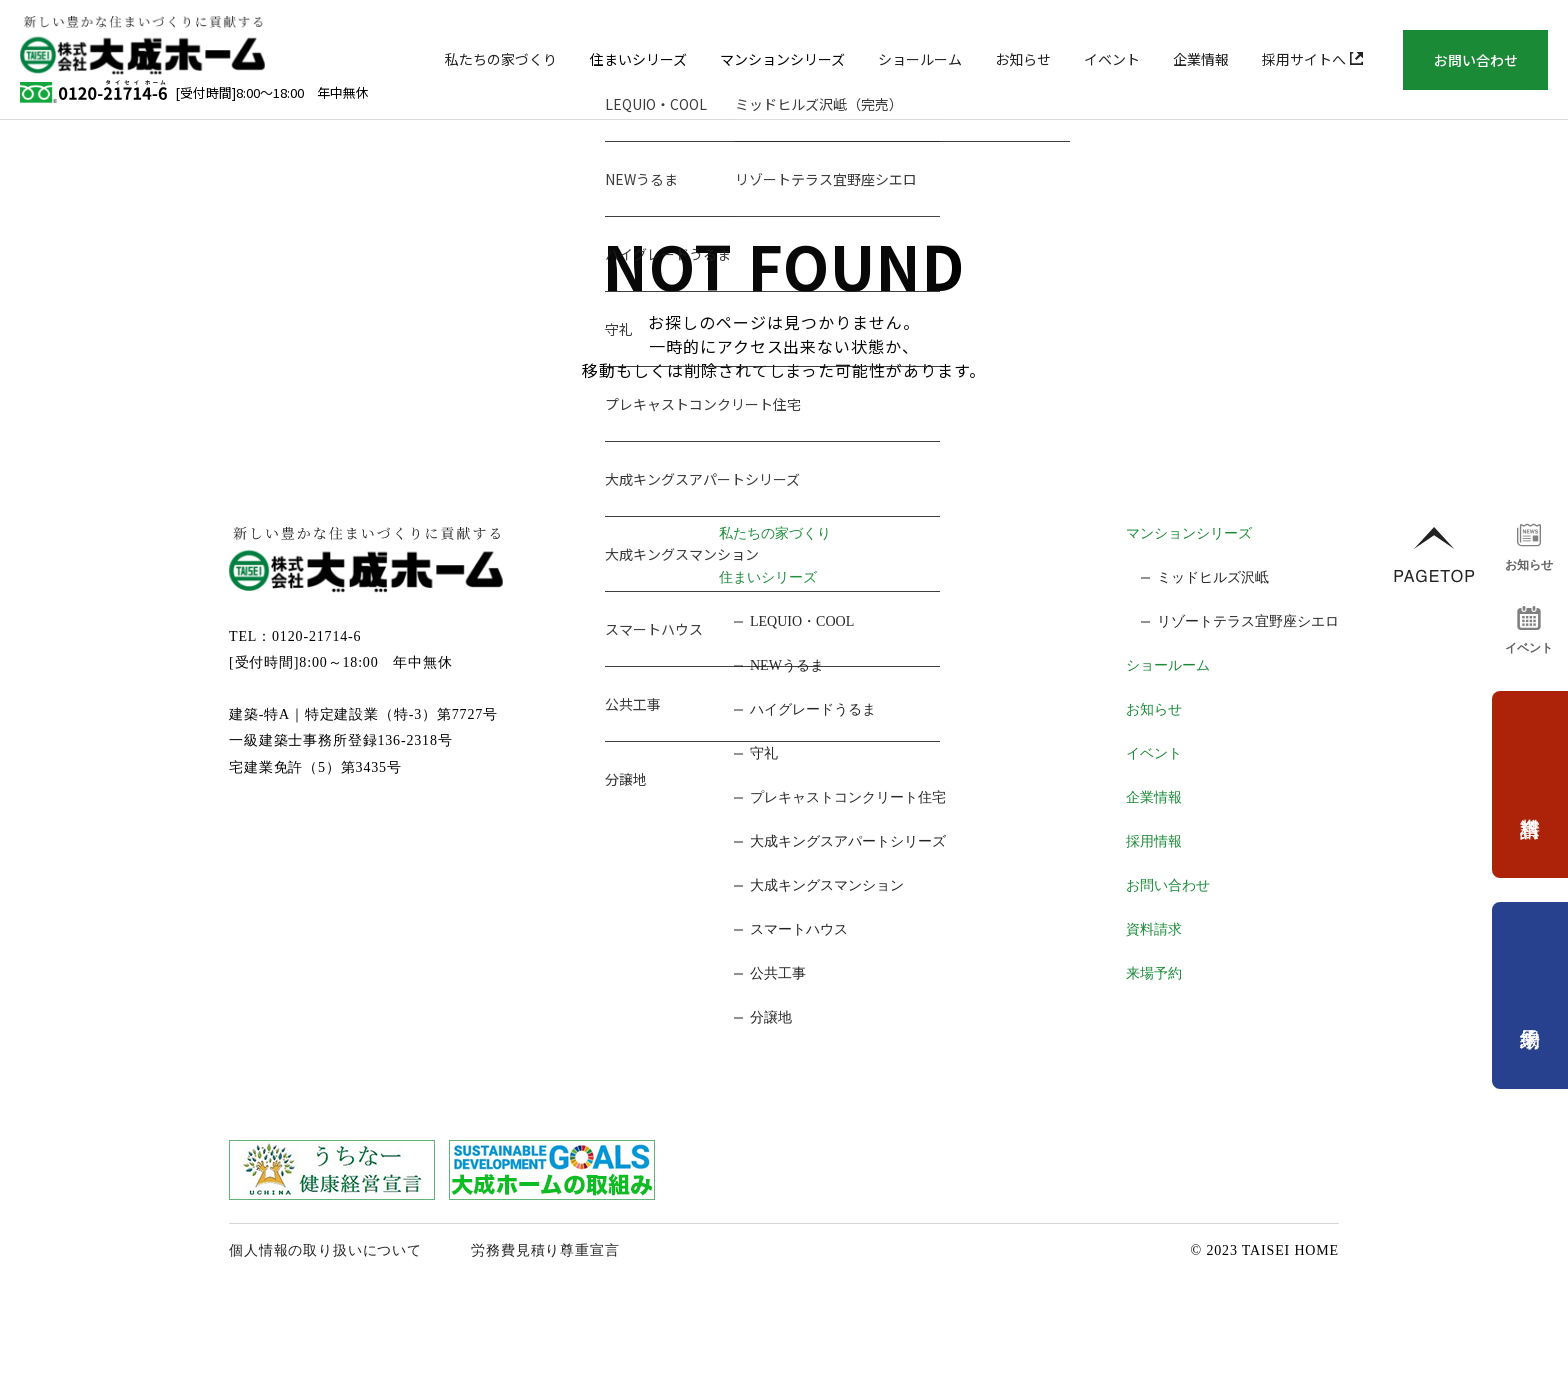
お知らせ (1023, 59)
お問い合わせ (1476, 60)
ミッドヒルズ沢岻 (1213, 577)
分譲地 (771, 1017)
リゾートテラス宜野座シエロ (1248, 621)
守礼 (764, 753)
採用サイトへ (1312, 59)
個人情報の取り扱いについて (325, 1250)
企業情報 (1201, 59)
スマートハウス (799, 929)
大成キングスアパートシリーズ (848, 841)
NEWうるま (787, 665)
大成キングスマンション (827, 885)
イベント (1112, 59)
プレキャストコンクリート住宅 (848, 797)
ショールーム (920, 59)
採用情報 (1154, 841)
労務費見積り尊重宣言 (545, 1250)
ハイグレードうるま (813, 709)
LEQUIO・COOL (802, 621)
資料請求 (1154, 929)
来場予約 (1154, 973)
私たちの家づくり (501, 59)
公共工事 (778, 973)
